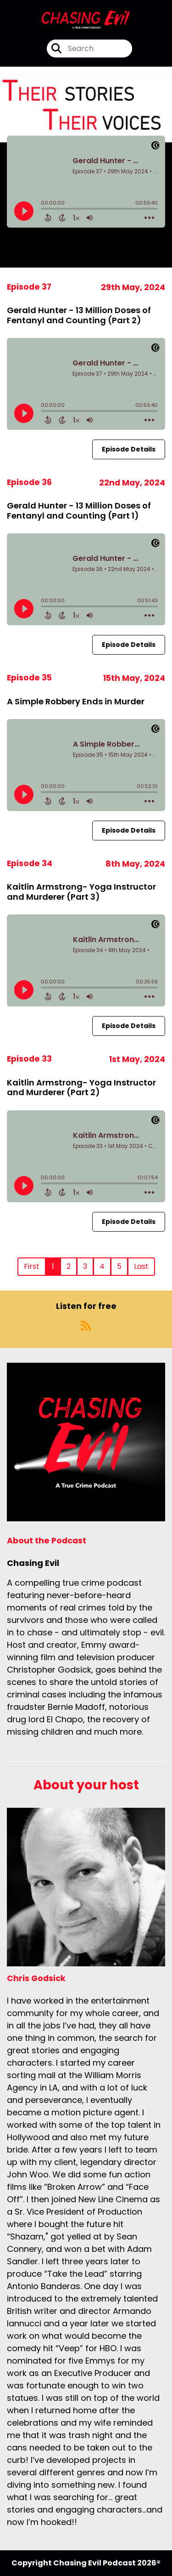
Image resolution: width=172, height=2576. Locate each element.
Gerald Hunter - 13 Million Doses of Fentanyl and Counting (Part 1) (79, 510)
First (31, 1266)
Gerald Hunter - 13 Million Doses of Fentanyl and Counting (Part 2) (79, 315)
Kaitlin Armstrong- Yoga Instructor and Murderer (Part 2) (81, 1087)
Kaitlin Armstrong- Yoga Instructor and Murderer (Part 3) (81, 891)
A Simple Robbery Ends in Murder (75, 701)
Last (141, 1266)
